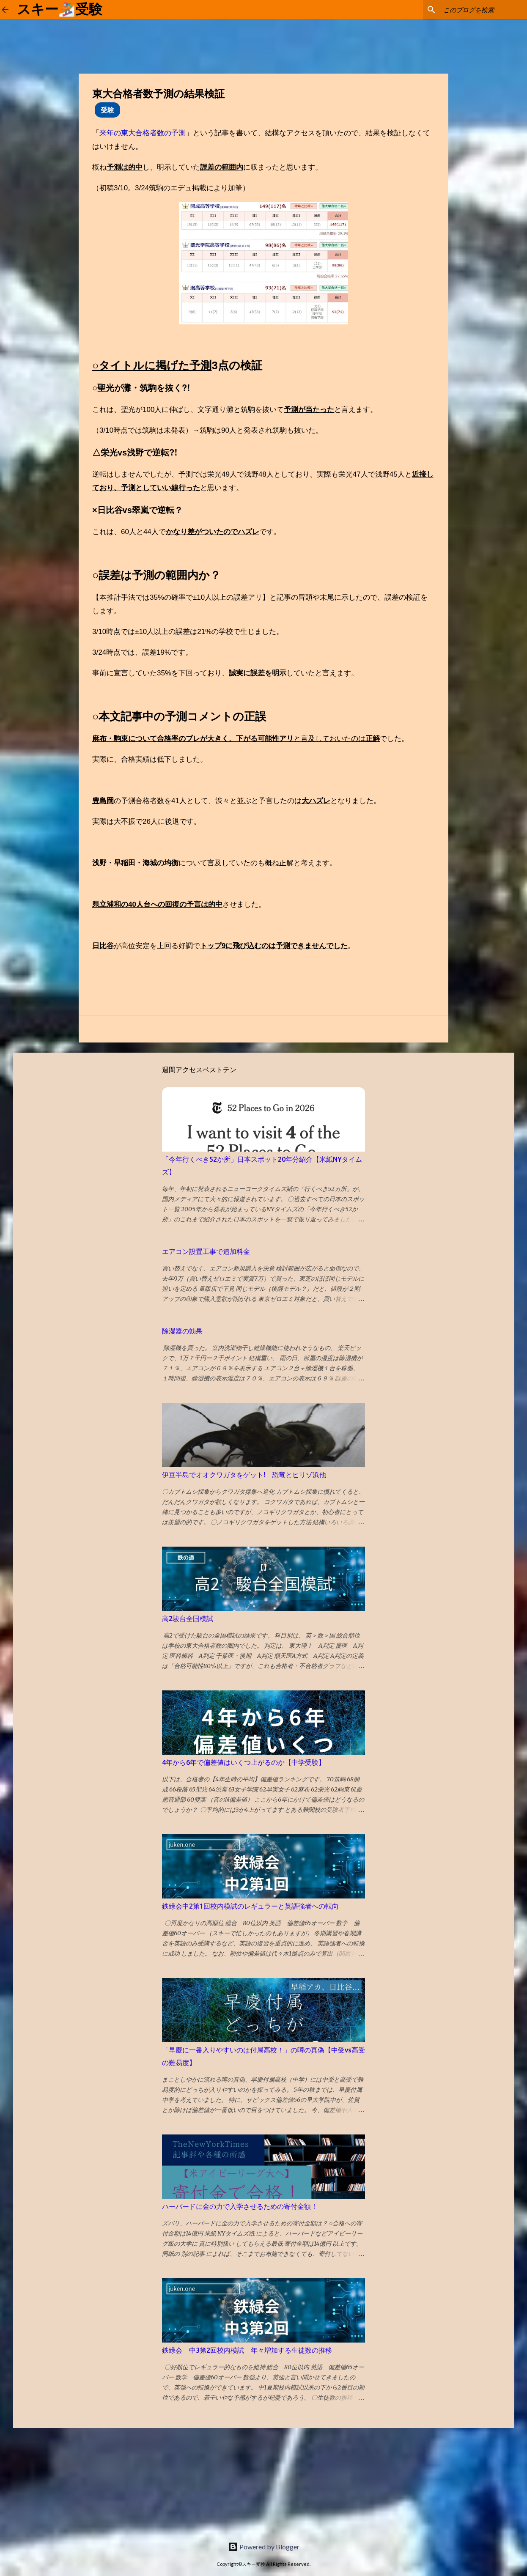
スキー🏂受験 (59, 9)
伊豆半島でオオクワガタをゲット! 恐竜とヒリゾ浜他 (244, 1475)
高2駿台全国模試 (187, 1618)
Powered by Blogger (263, 2547)
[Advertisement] (63, 2481)
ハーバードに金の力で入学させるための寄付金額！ (240, 2206)
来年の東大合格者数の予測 (142, 133)
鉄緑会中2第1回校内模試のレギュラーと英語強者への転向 (250, 1906)
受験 (107, 110)
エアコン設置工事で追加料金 (206, 1251)
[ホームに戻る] (5, 10)
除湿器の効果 (182, 1331)
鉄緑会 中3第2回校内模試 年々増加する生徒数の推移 (247, 2350)
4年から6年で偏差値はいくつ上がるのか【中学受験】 (243, 1762)
